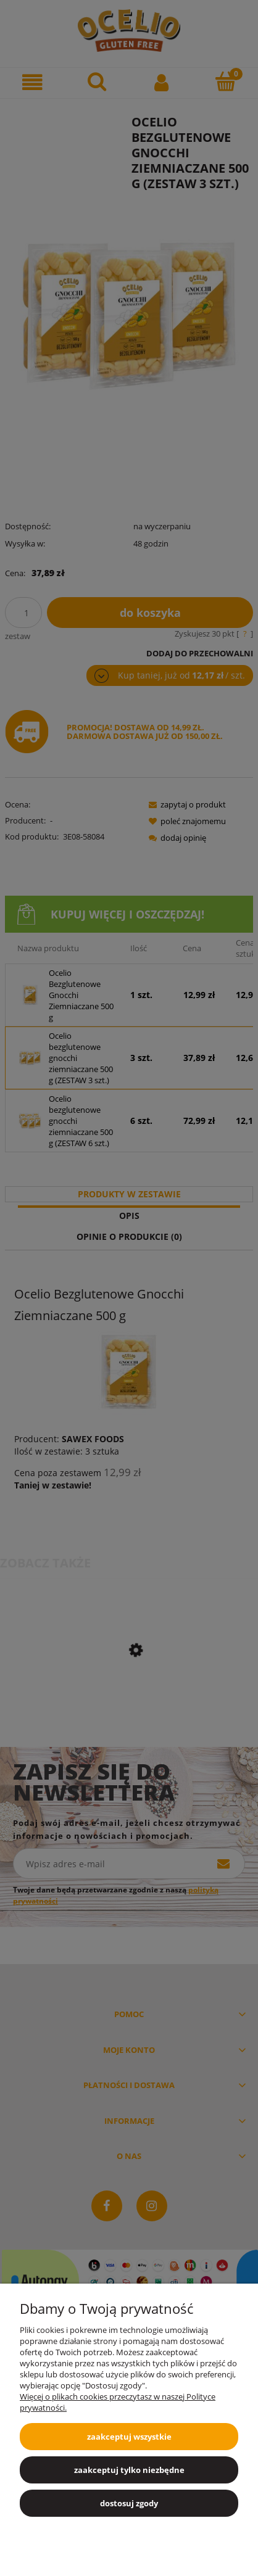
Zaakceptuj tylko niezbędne (129, 2469)
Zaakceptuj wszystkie (129, 2436)
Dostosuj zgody (129, 2503)
